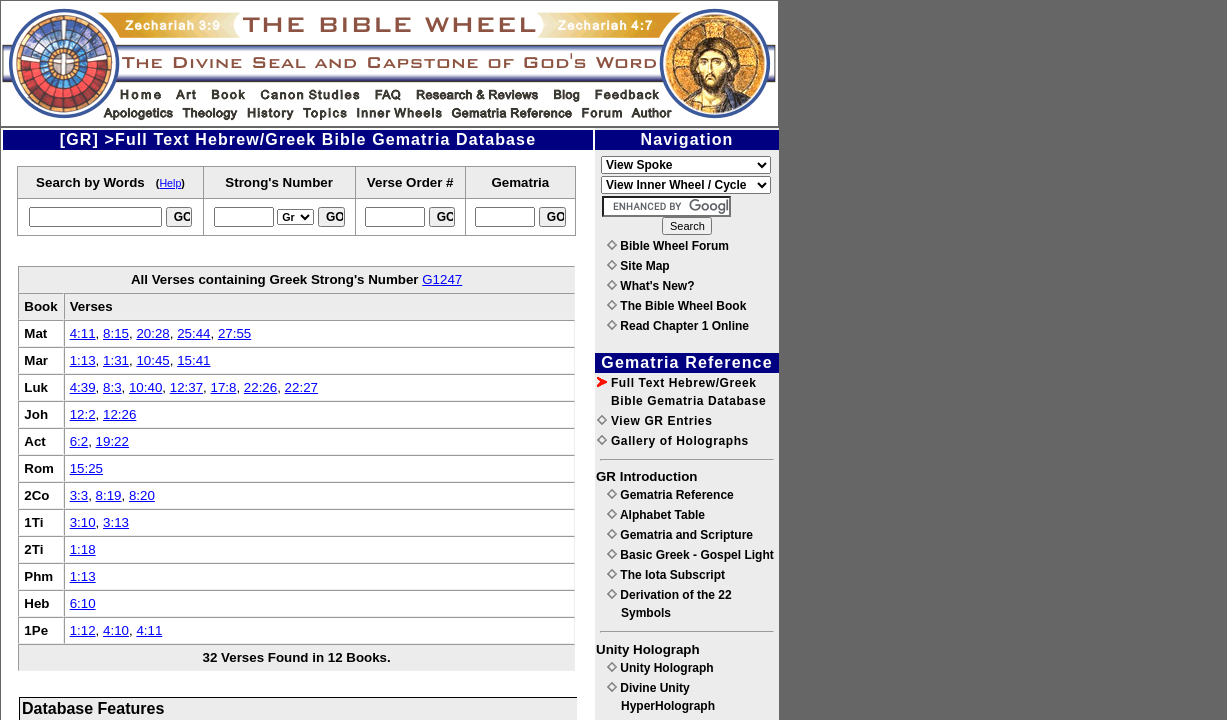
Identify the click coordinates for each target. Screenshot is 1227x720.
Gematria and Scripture (680, 535)
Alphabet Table (656, 515)
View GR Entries (654, 421)
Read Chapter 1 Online (678, 326)
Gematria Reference (670, 495)
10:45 (152, 360)
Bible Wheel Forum (668, 246)
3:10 (83, 522)
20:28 (152, 333)
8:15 (116, 333)
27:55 (234, 333)
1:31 (116, 360)
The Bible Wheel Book (676, 306)
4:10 (116, 630)
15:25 (86, 468)
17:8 (223, 387)
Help (170, 183)
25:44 (193, 333)
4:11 (83, 333)
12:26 (119, 414)
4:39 (83, 387)
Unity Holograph (660, 668)
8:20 (142, 495)
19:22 (112, 441)
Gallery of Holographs (673, 441)
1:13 (83, 360)
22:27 (301, 387)
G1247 (442, 279)
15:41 (193, 360)
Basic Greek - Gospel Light (690, 555)
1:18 (83, 549)
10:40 (145, 387)
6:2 (79, 441)
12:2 (83, 414)
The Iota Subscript (666, 575)
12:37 (186, 387)
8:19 (109, 495)
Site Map (638, 266)
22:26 (260, 387)
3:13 (116, 522)
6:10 (83, 603)
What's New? (651, 286)
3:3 (79, 495)
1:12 (83, 630)
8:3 (112, 387)
